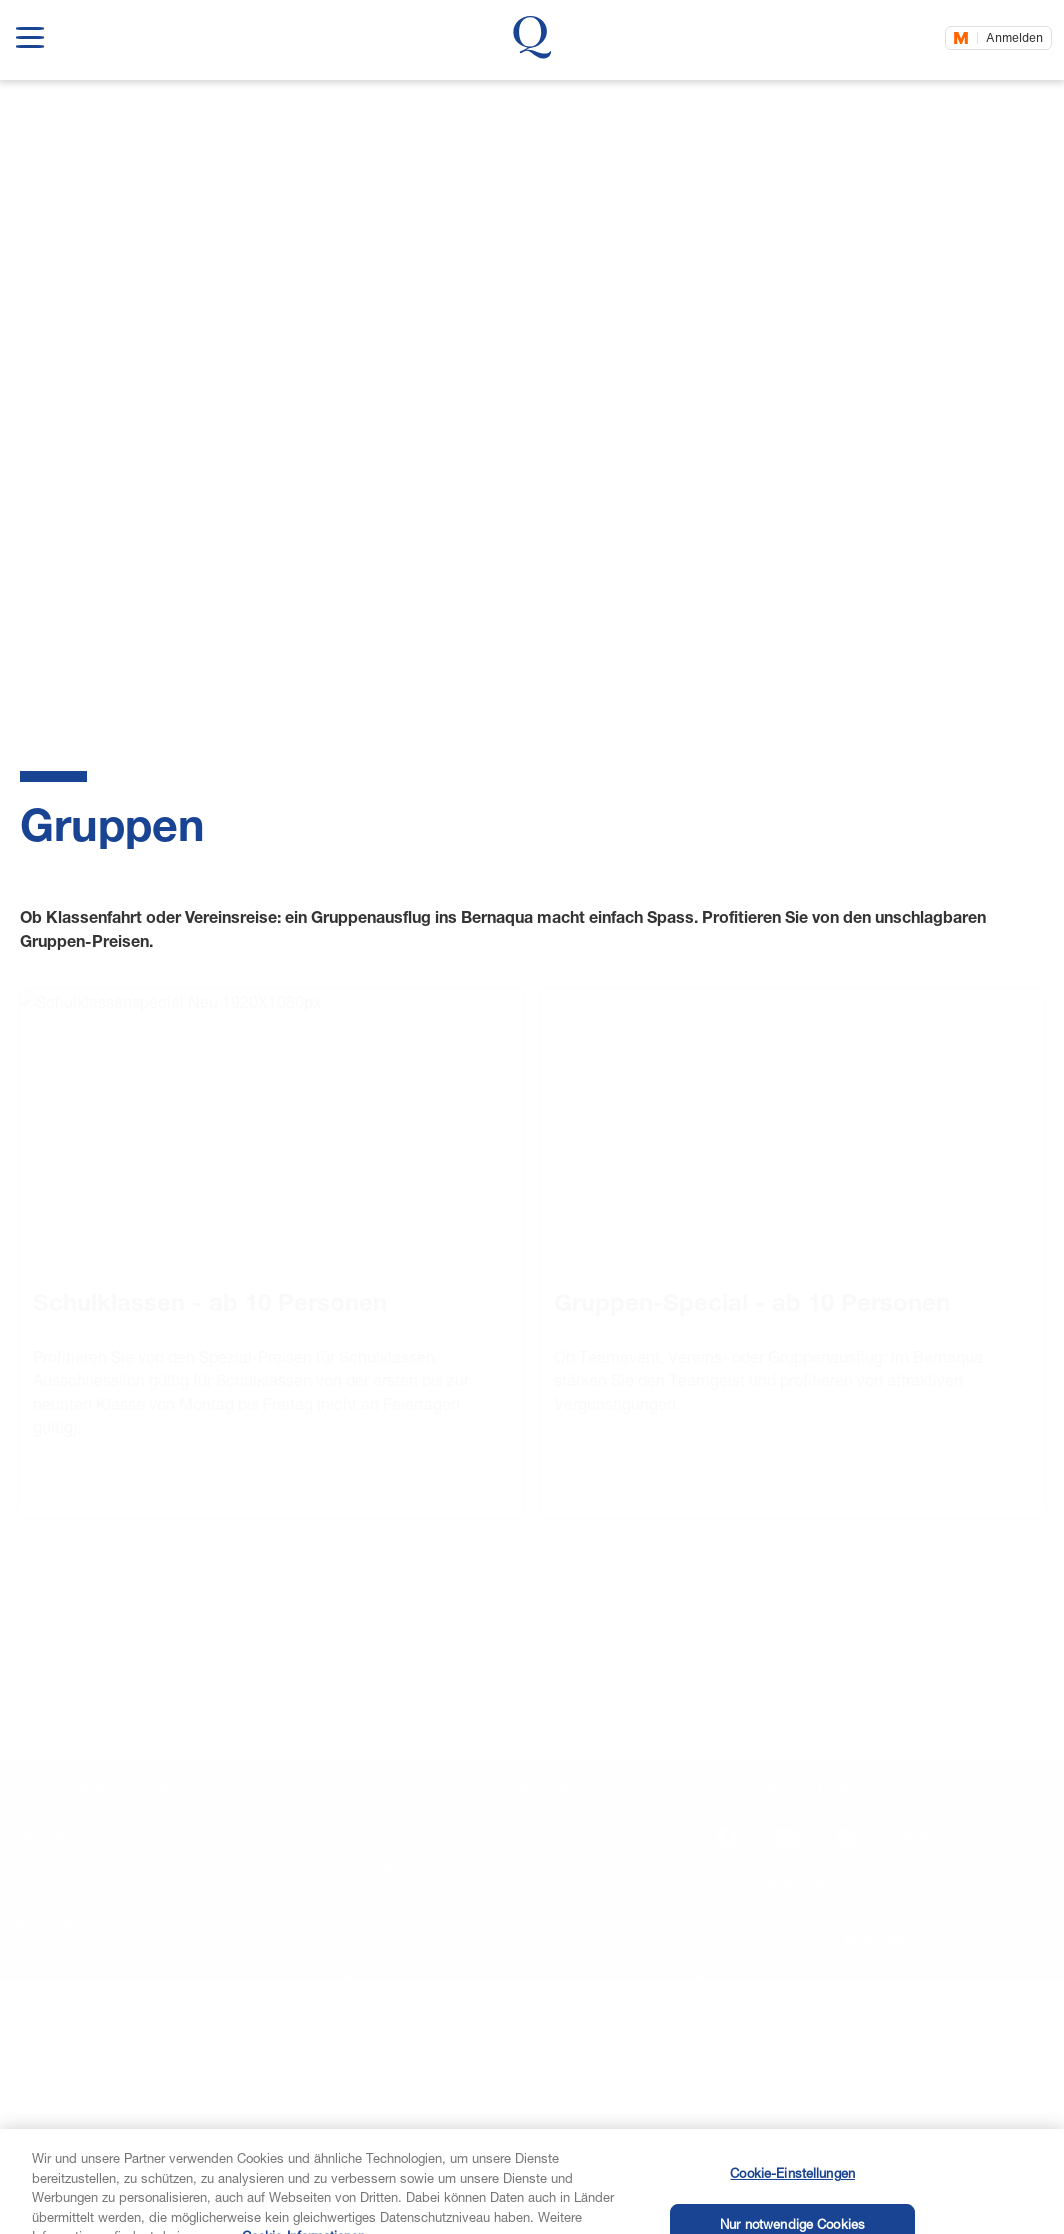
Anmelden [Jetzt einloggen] (1014, 37)
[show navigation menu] (30, 33)
